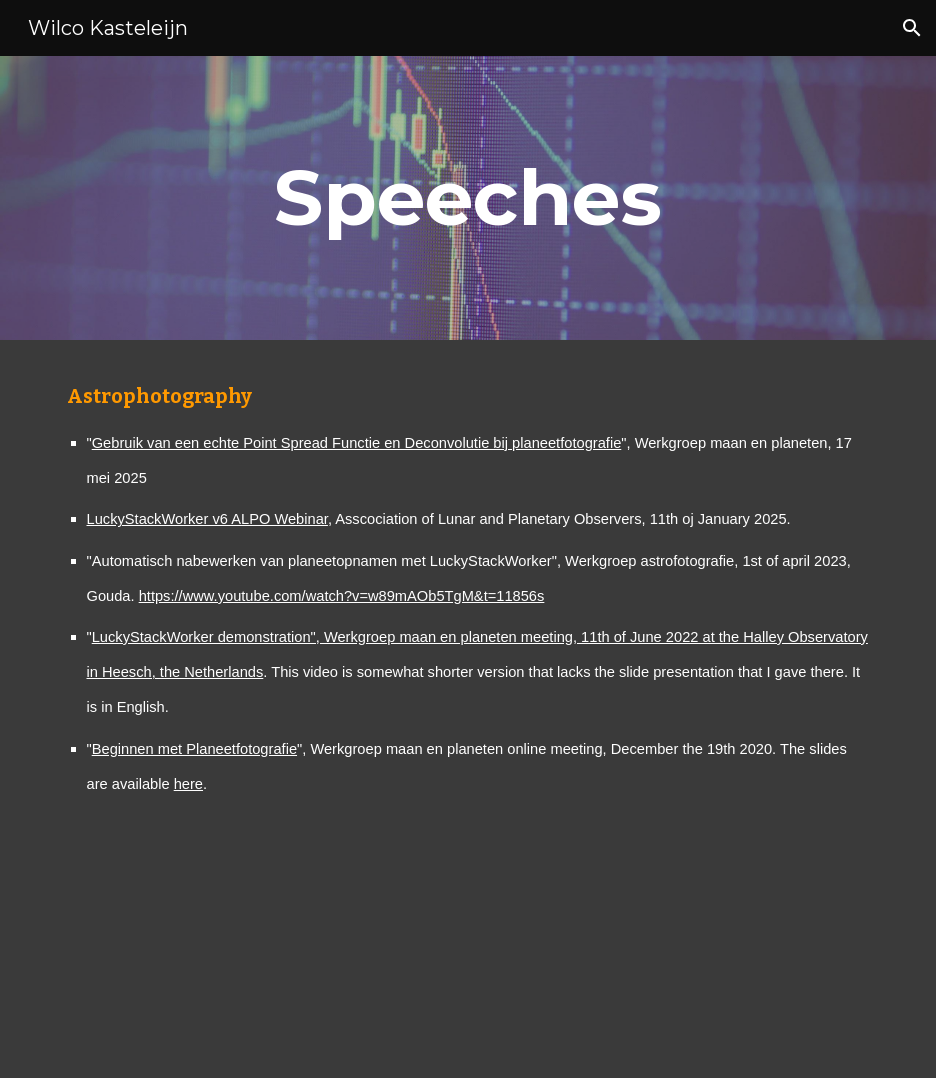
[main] (467, 198)
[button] (912, 28)
